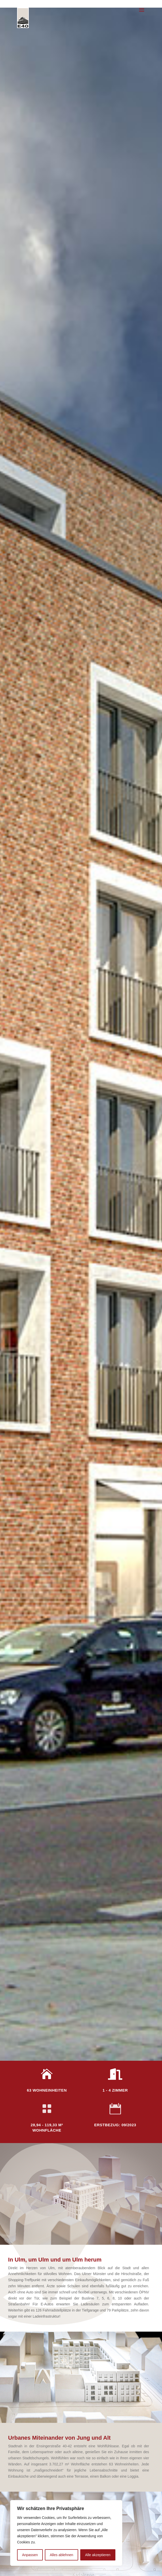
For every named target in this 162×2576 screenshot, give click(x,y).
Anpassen (30, 2555)
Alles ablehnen (61, 2555)
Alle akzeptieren (98, 2555)
